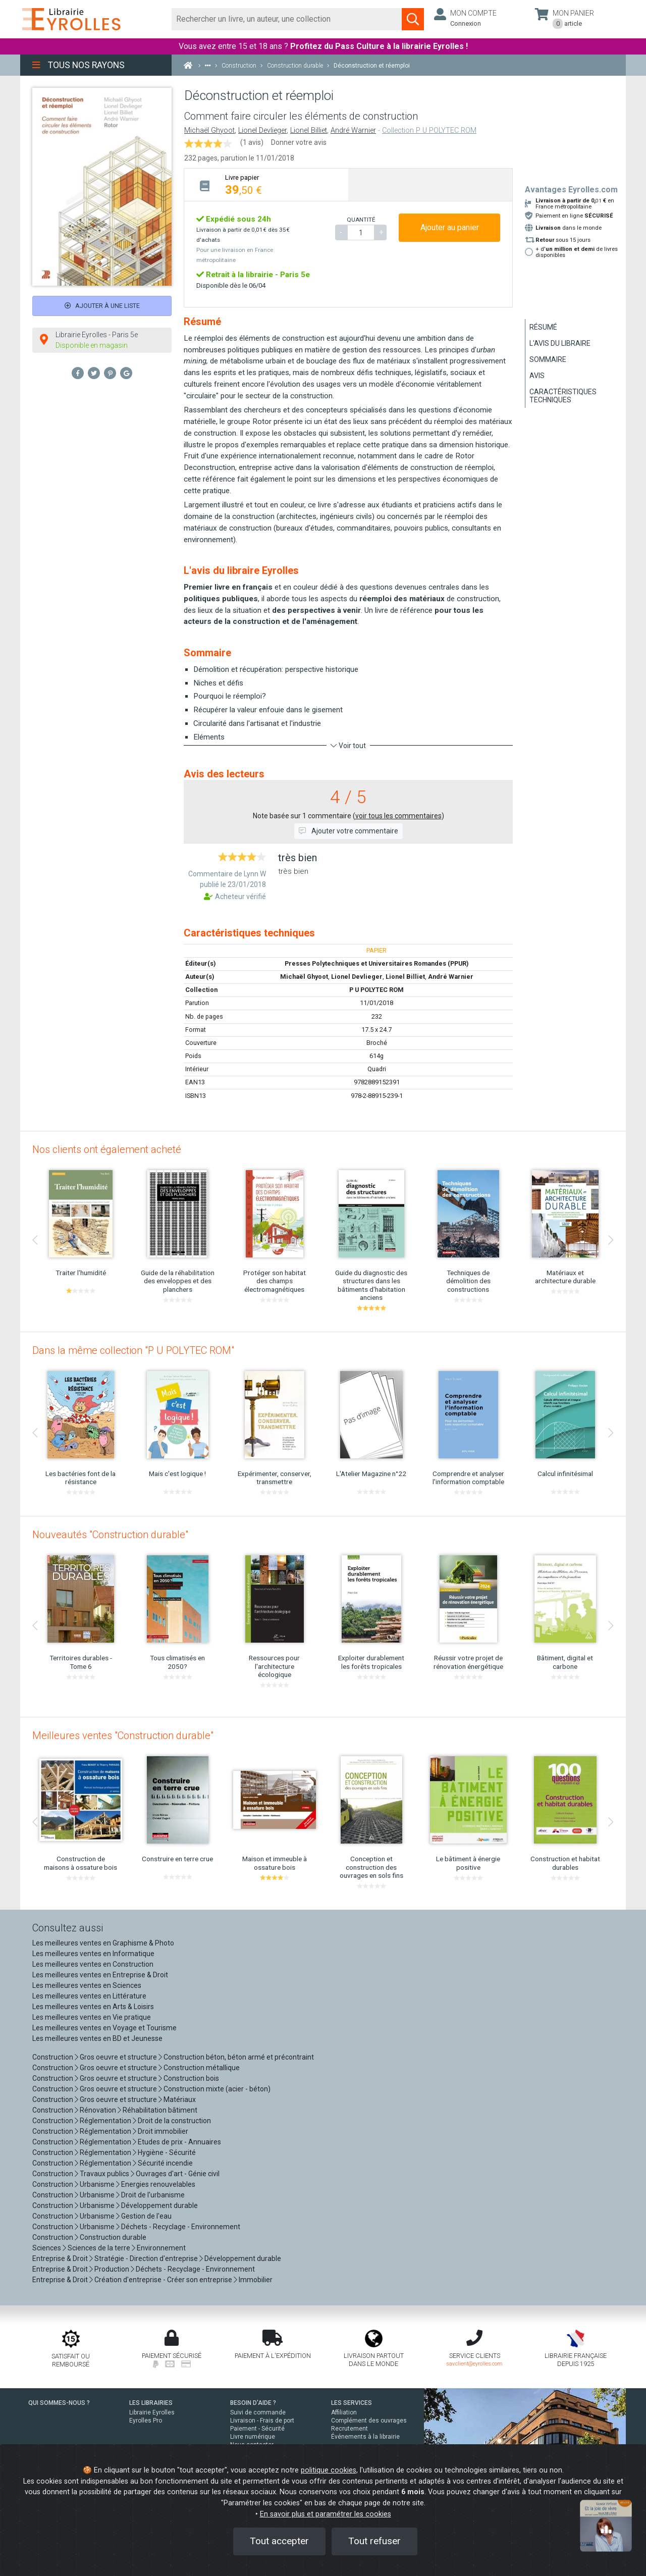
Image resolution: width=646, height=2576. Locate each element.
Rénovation (98, 2110)
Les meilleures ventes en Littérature (89, 1996)
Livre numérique (252, 2436)
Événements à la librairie (365, 2436)
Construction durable (113, 2237)
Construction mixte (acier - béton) (217, 2089)
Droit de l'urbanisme (153, 2195)
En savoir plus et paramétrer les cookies (325, 2514)
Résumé (543, 327)
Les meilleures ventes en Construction (92, 1964)
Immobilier (256, 2280)
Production (111, 2269)
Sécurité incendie (165, 2163)
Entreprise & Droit (60, 2258)
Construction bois (191, 2078)
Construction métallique (202, 2068)
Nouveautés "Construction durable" (110, 1535)
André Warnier (353, 130)
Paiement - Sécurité (257, 2428)
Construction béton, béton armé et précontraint (239, 2057)
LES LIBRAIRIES (151, 2402)
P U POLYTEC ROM (376, 989)
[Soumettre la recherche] (413, 19)
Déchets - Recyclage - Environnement (180, 2227)
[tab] (266, 184)
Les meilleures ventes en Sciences (86, 1985)
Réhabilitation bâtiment (160, 2110)
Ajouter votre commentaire (348, 831)
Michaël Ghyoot (209, 130)
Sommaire (547, 359)
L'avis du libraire (559, 343)
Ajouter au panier (449, 227)
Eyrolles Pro (145, 2420)
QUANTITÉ (361, 219)
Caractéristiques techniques (563, 396)
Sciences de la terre (99, 2248)
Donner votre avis (299, 142)
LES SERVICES (351, 2402)
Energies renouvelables (158, 2184)
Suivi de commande (258, 2412)
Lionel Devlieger (262, 130)
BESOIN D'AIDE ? (253, 2402)
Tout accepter (279, 2541)
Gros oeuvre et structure (118, 2057)
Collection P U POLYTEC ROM (429, 130)
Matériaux (180, 2099)
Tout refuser (374, 2541)
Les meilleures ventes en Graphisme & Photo (103, 1943)
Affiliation (344, 2412)
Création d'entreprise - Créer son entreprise (163, 2280)
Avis (537, 376)
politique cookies (328, 2470)
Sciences (47, 2248)
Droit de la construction (174, 2121)
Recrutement (349, 2428)
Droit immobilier (163, 2131)
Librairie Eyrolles (152, 2412)
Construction (52, 2057)
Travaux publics (104, 2174)
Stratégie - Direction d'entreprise (146, 2258)
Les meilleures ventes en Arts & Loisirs (93, 2007)
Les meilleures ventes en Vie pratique (91, 2017)
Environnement (161, 2248)
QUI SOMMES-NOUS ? (59, 2402)
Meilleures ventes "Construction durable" (122, 1735)
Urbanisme (97, 2184)
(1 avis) (251, 142)
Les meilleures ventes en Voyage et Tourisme (104, 2028)
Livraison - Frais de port (262, 2420)
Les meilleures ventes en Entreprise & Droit (100, 1975)
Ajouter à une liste (102, 305)
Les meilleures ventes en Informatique (93, 1954)
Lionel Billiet (308, 130)
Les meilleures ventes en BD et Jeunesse (97, 2038)
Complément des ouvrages (369, 2420)
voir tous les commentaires (398, 816)
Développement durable (159, 2205)
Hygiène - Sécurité (167, 2152)
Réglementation (105, 2121)
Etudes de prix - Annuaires (179, 2142)
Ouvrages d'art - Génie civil (178, 2174)
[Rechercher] (287, 19)
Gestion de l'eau (146, 2216)
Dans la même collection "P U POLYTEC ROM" (133, 1350)
